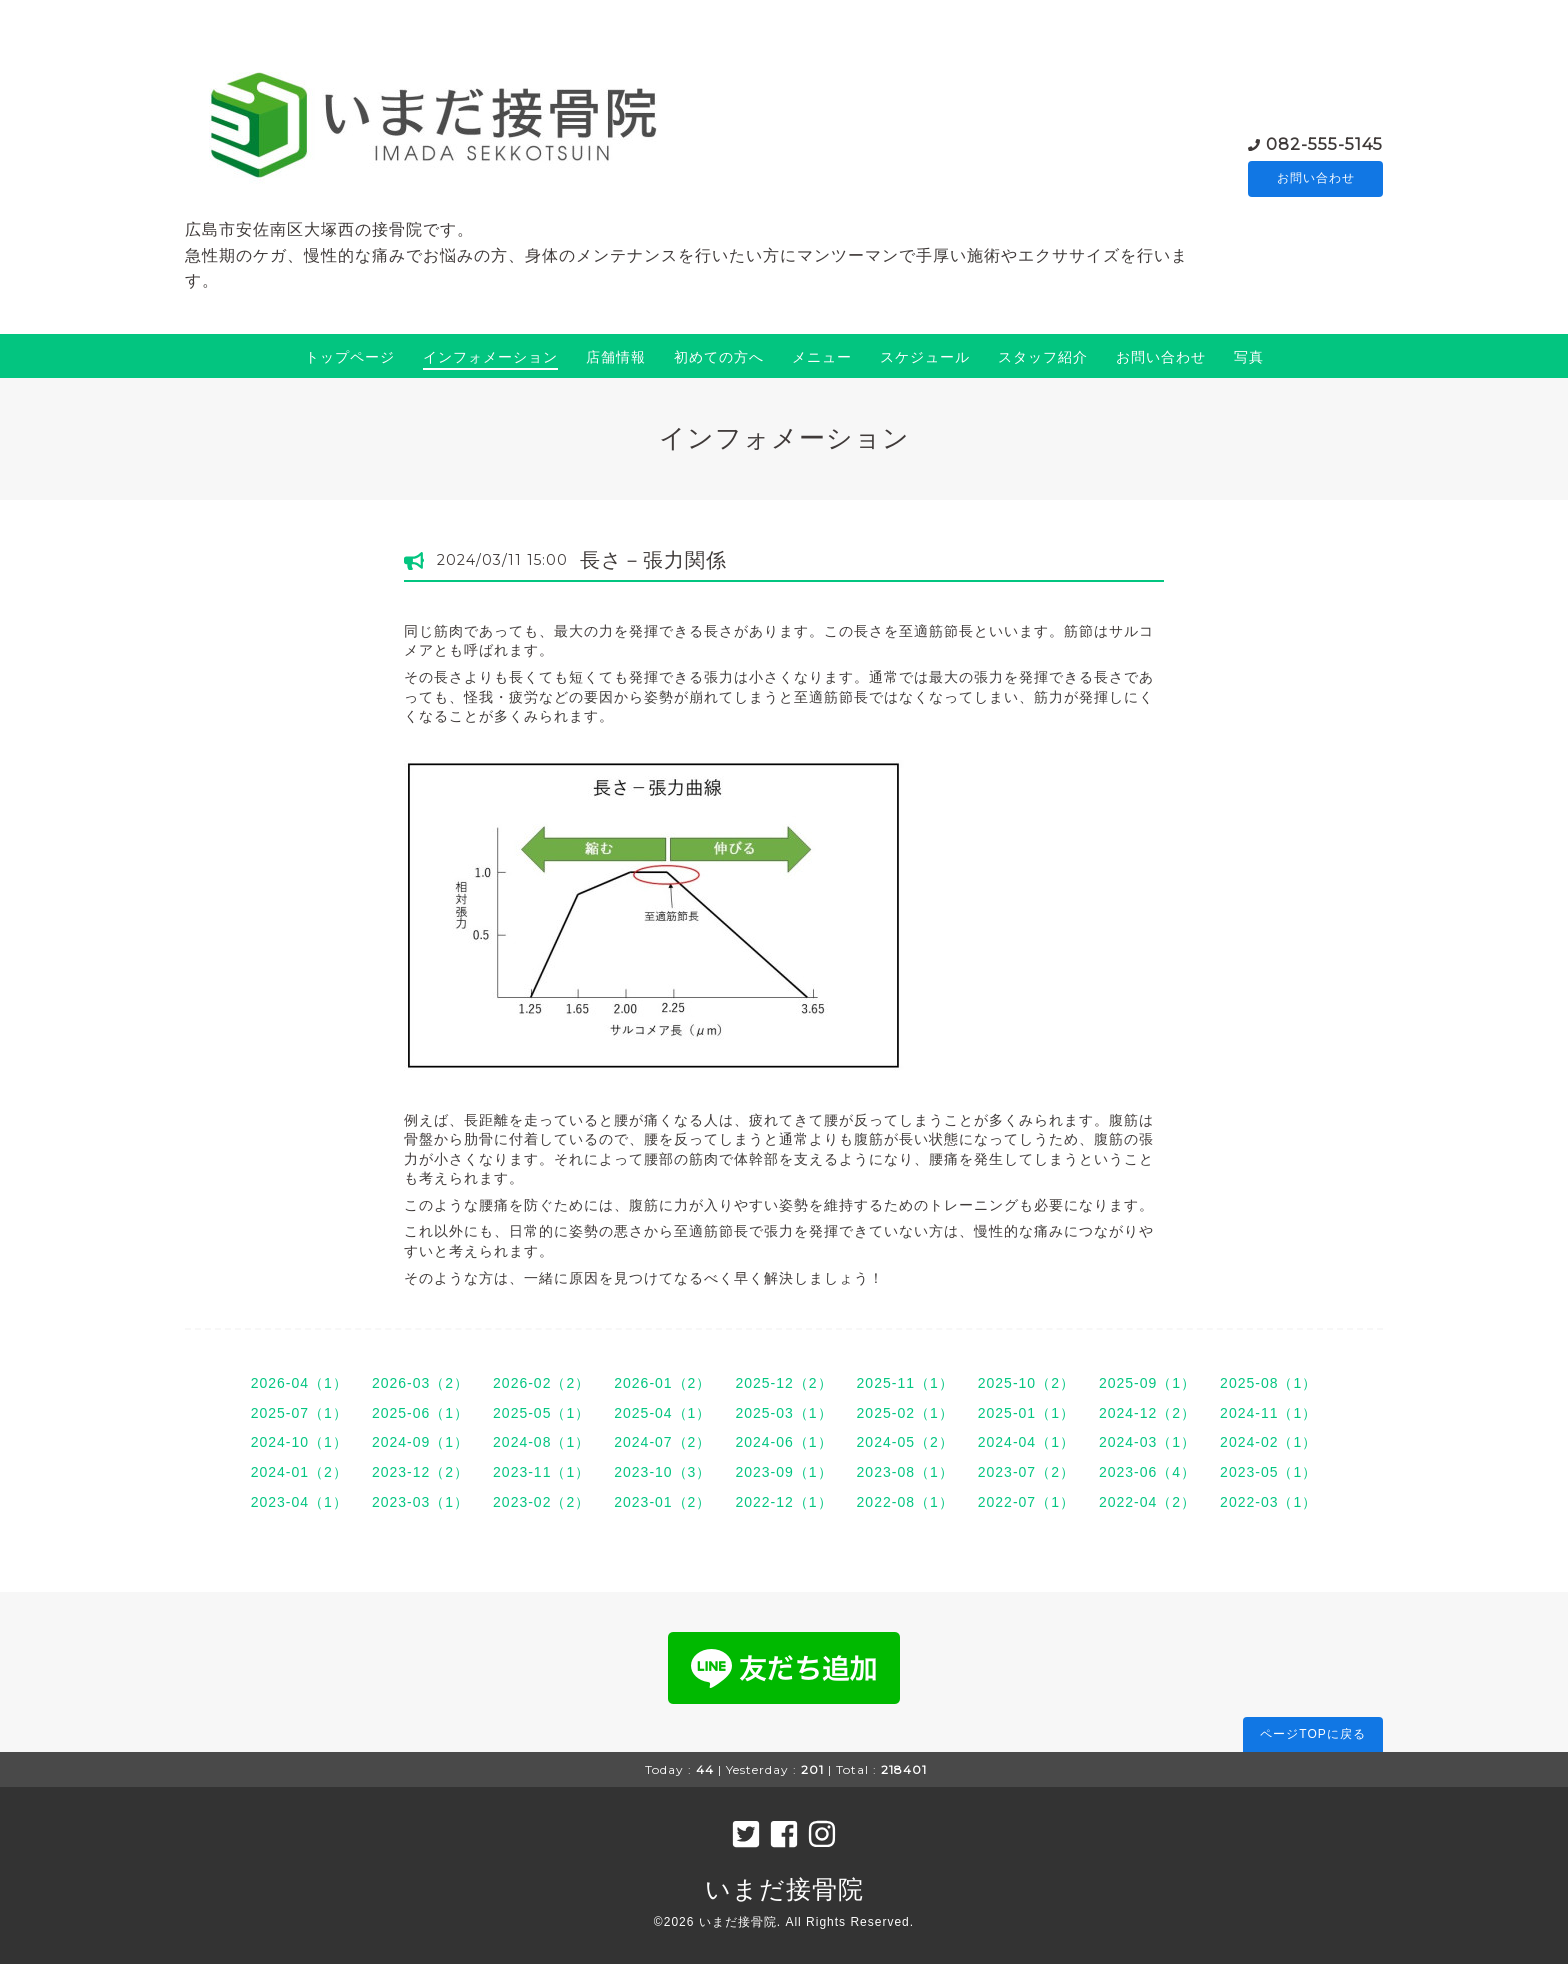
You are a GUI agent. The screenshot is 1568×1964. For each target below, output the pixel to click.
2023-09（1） (783, 1472)
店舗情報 (616, 357)
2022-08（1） (905, 1502)
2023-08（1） (905, 1472)
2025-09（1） (1147, 1383)
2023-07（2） (1026, 1472)
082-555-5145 (1324, 143)
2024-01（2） (299, 1472)
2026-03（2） (420, 1383)
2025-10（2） (1026, 1383)
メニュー (822, 357)
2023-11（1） (541, 1472)
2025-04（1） (662, 1413)
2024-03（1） (1147, 1442)
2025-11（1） (905, 1383)
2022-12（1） (783, 1502)
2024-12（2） (1147, 1413)
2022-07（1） (1026, 1502)
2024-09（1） (420, 1442)
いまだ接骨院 (784, 1889)
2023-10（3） (662, 1472)
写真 (1249, 357)
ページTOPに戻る (1312, 1734)
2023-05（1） (1268, 1472)
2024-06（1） (783, 1442)
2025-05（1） (541, 1413)
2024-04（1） (1026, 1442)
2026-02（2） (541, 1383)
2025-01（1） (1026, 1413)
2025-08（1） (1268, 1383)
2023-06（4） (1147, 1472)
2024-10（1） (299, 1442)
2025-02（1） (905, 1413)
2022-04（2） (1147, 1502)
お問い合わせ (1316, 179)
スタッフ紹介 (1043, 357)
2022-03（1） (1268, 1502)
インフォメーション (490, 357)
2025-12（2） (783, 1383)
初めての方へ (719, 357)
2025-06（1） (420, 1413)
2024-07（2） (662, 1442)
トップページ (350, 357)
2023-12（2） (420, 1472)
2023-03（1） (420, 1502)
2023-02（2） (541, 1502)
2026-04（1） (299, 1383)
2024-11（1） (1268, 1413)
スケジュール (925, 357)
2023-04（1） (299, 1502)
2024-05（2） (905, 1442)
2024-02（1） (1268, 1442)
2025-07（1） (299, 1413)
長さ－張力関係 (653, 560)
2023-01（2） (662, 1502)
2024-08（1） (541, 1442)
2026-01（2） (662, 1383)
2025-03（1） (783, 1413)
